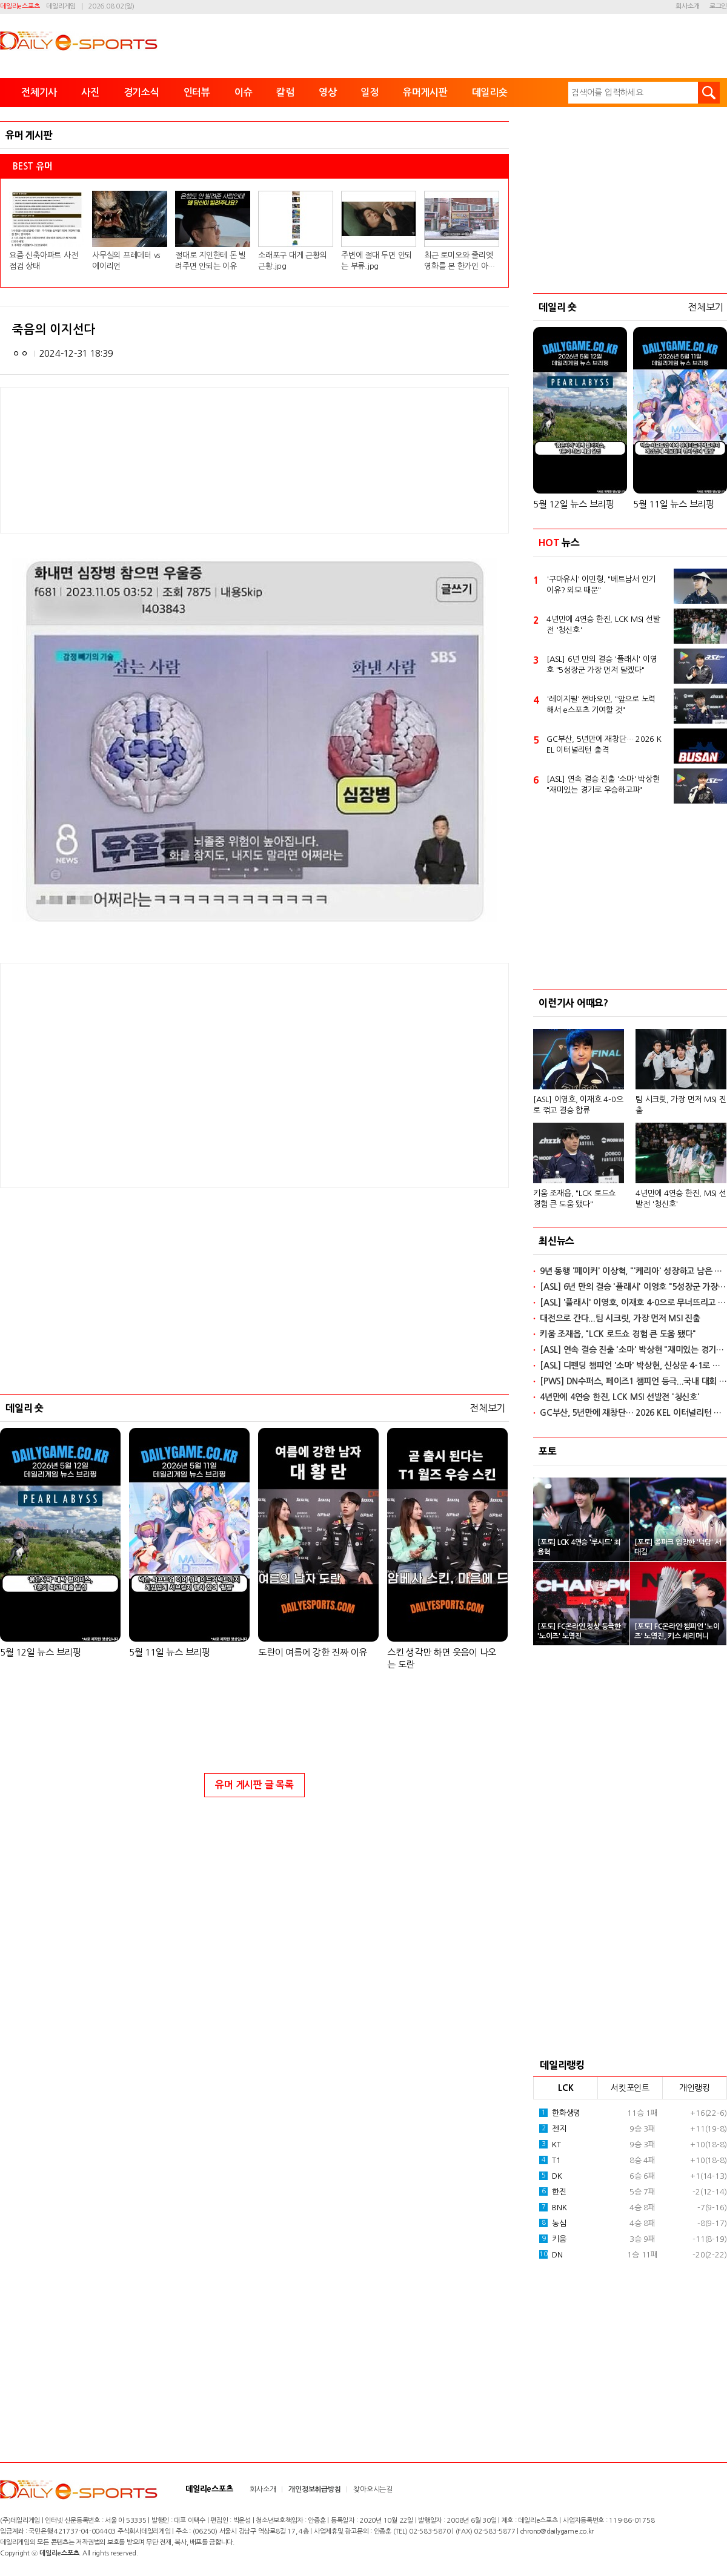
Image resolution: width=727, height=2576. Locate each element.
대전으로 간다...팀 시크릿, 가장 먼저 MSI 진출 (620, 1318)
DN (551, 2254)
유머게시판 (425, 92)
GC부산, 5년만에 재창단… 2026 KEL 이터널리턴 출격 (604, 744)
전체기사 (39, 92)
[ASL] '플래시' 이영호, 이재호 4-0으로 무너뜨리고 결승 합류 (633, 1302)
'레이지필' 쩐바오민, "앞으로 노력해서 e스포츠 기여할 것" (601, 704)
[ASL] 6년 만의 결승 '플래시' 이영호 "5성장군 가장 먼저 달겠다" (601, 664)
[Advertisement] (157, 1074)
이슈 (243, 92)
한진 (552, 2191)
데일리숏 (490, 92)
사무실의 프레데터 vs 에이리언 (126, 260)
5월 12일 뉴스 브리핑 (40, 1652)
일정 (369, 92)
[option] (630, 1113)
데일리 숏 (24, 1408)
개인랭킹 (694, 2088)
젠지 (552, 2128)
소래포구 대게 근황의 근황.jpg (292, 260)
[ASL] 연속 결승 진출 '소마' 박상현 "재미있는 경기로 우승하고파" (602, 784)
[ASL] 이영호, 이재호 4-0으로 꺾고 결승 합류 (578, 1104)
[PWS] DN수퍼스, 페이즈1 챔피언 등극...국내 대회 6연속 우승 (633, 1381)
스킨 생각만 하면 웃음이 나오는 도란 (441, 1658)
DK (550, 2175)
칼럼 (285, 92)
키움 (552, 2238)
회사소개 (687, 6)
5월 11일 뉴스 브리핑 (169, 1652)
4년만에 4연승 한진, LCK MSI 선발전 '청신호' (603, 624)
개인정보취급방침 (314, 2489)
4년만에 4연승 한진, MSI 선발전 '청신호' (681, 1198)
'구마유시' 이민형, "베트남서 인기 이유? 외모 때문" (601, 584)
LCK (565, 2088)
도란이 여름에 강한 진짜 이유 (312, 1652)
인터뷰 (197, 92)
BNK (552, 2207)
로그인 (718, 6)
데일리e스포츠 (19, 6)
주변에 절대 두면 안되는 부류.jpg (376, 260)
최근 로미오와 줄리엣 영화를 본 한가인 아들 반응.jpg (459, 261)
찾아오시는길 (373, 2489)
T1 (550, 2160)
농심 (552, 2223)
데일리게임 (61, 6)
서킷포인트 (630, 2088)
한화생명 (559, 2113)
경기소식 (141, 92)
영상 (328, 92)
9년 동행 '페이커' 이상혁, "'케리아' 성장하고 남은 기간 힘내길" (633, 1271)
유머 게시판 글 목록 (254, 1784)
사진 (90, 92)
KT (550, 2144)
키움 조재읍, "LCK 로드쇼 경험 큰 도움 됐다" (574, 1198)
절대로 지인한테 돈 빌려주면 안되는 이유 (210, 260)
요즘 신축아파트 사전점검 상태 (43, 260)
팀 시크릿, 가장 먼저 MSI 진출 (681, 1104)
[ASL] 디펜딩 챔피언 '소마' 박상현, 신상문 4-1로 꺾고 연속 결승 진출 (633, 1365)
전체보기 (487, 1408)
